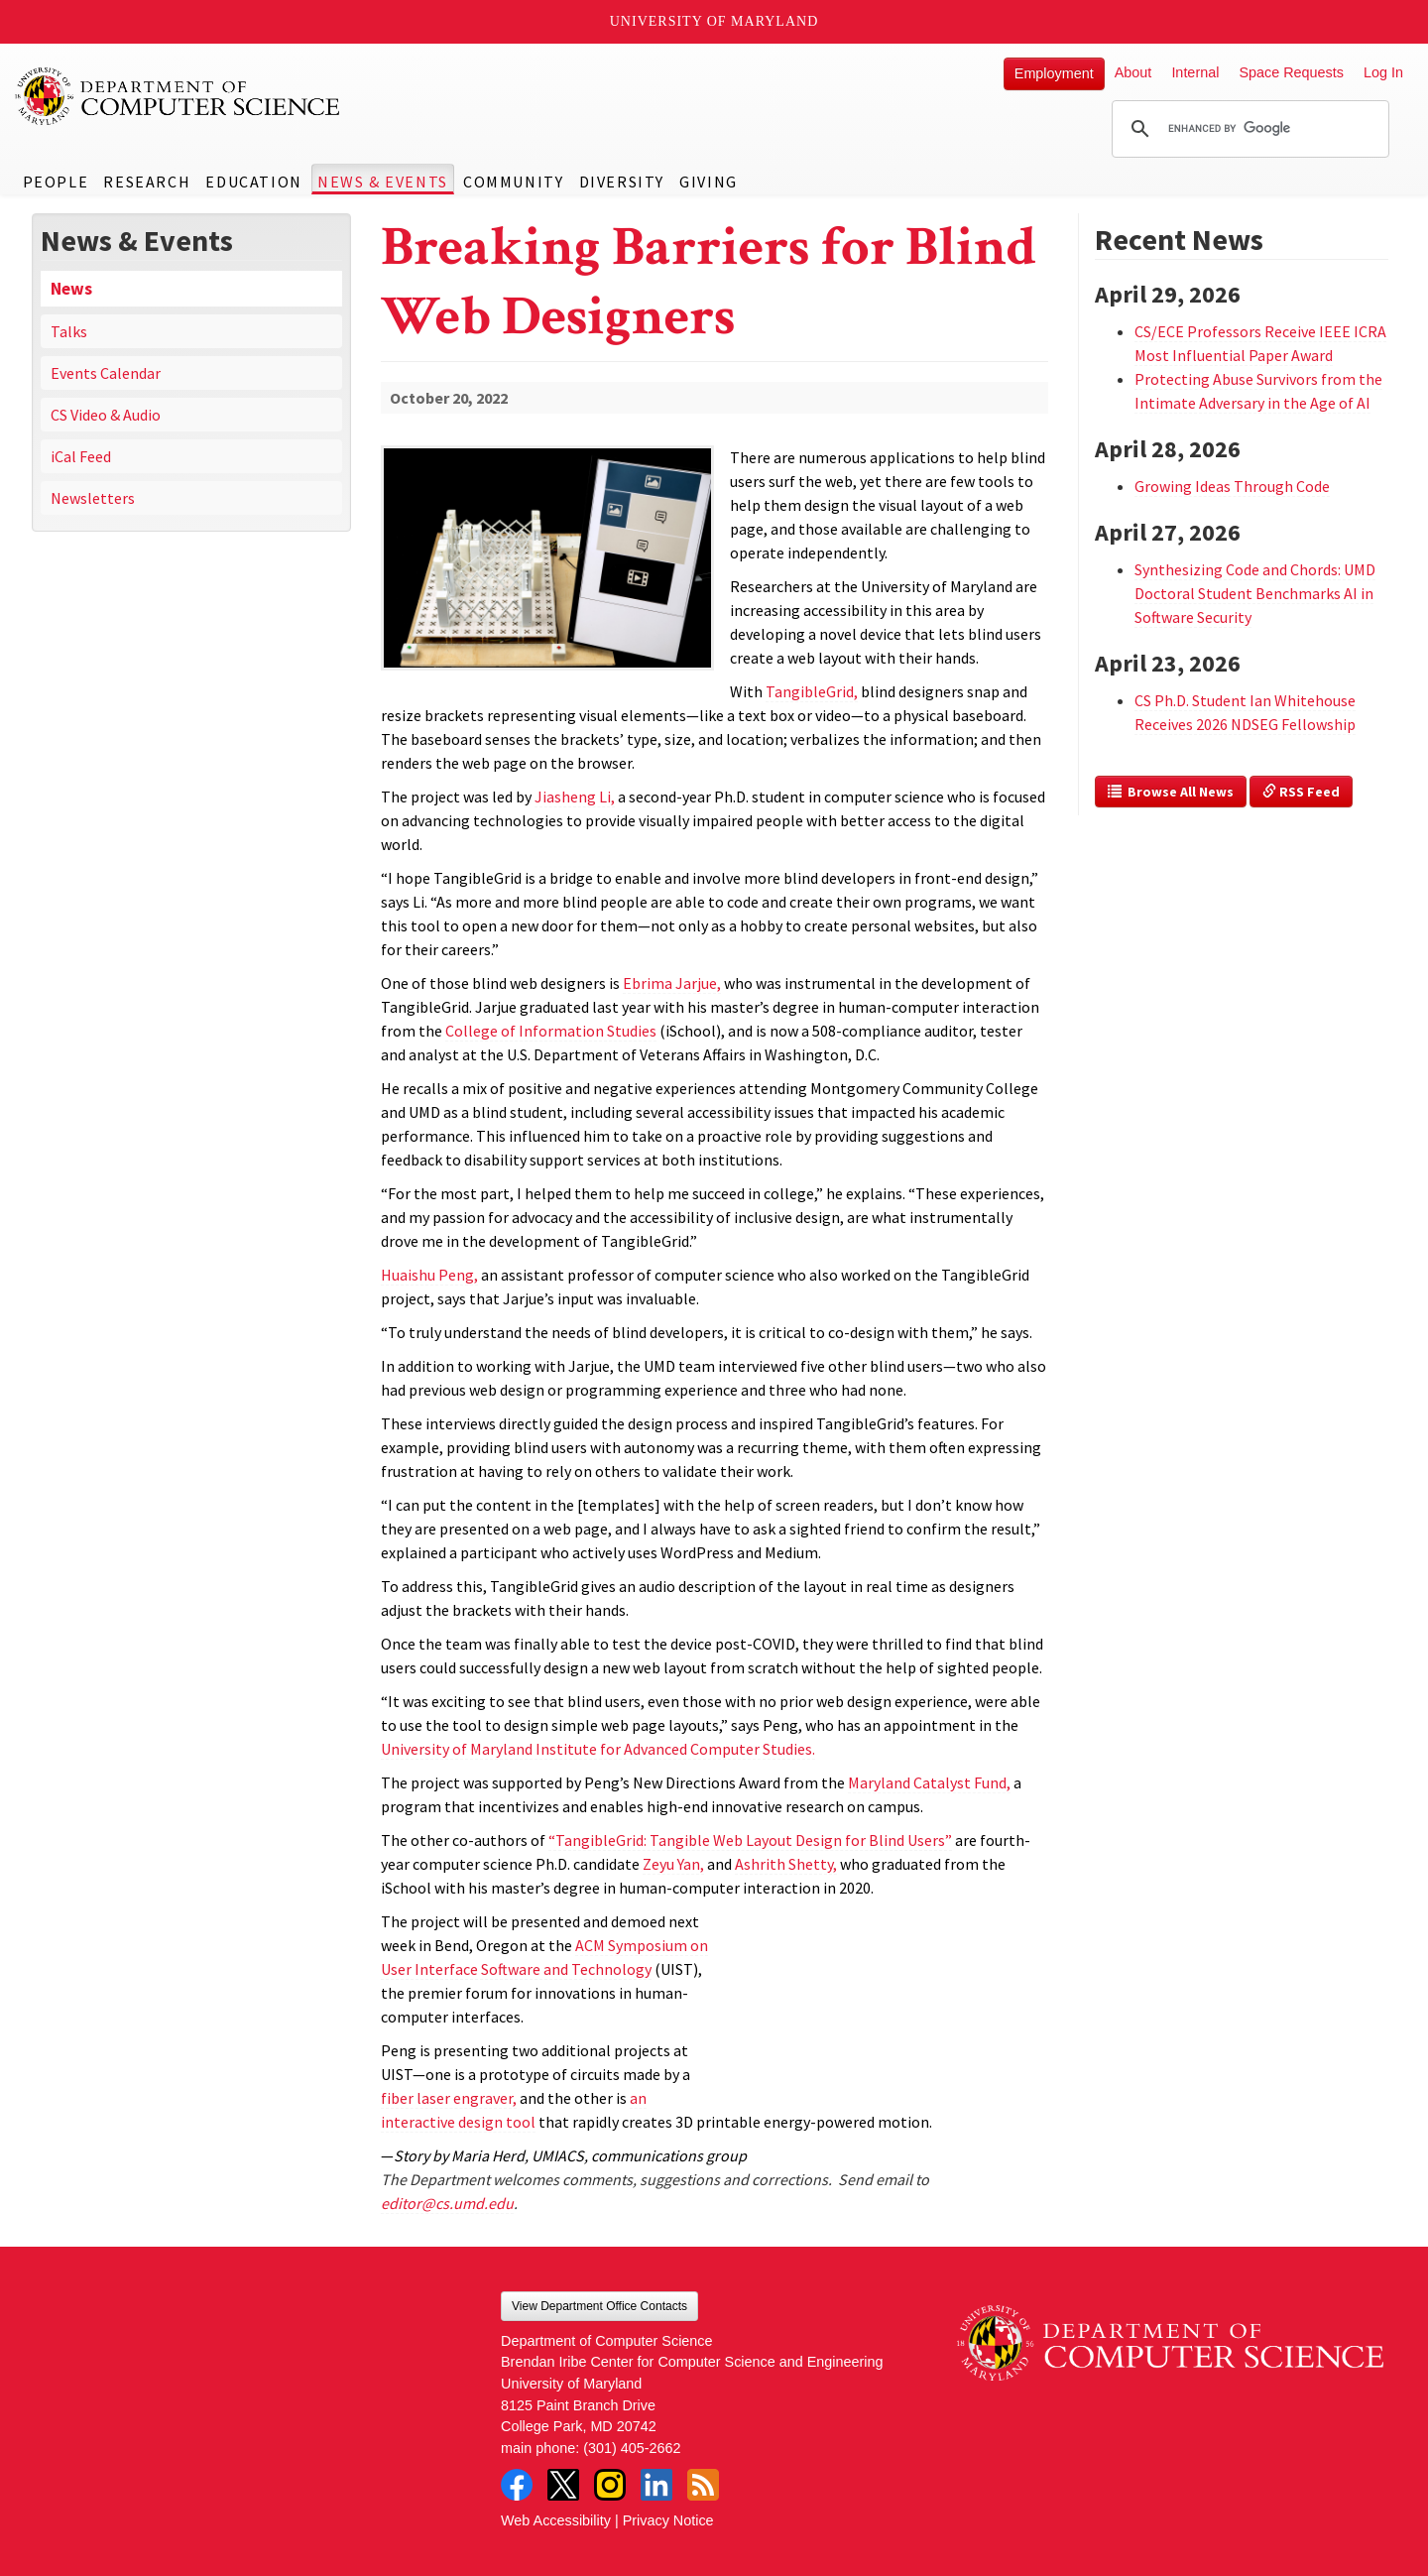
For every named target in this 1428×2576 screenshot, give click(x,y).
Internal (1195, 72)
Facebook (517, 2485)
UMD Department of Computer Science (178, 96)
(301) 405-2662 (631, 2448)
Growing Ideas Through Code (1232, 486)
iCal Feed (81, 456)
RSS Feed (1301, 791)
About (1133, 72)
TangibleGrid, (812, 691)
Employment (1054, 73)
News (71, 289)
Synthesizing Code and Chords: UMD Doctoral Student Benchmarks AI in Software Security (1254, 593)
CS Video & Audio (106, 415)
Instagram (610, 2485)
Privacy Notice (668, 2520)
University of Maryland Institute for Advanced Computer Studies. (598, 1749)
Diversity (621, 181)
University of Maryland (714, 21)
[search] (1247, 129)
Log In (1383, 72)
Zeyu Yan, (673, 1864)
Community (513, 181)
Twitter (563, 2485)
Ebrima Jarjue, (672, 983)
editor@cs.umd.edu (447, 2203)
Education (253, 181)
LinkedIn (656, 2485)
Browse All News (1171, 791)
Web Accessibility (556, 2520)
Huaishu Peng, (429, 1275)
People (56, 181)
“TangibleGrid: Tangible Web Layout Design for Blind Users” (750, 1840)
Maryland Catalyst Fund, (929, 1782)
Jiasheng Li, (575, 796)
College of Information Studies (550, 1031)
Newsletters (93, 498)
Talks (69, 331)
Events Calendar (106, 373)
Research (146, 181)
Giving (708, 181)
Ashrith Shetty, (786, 1864)
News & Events (382, 181)
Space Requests (1291, 72)
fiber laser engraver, (449, 2098)
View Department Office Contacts (599, 2306)
